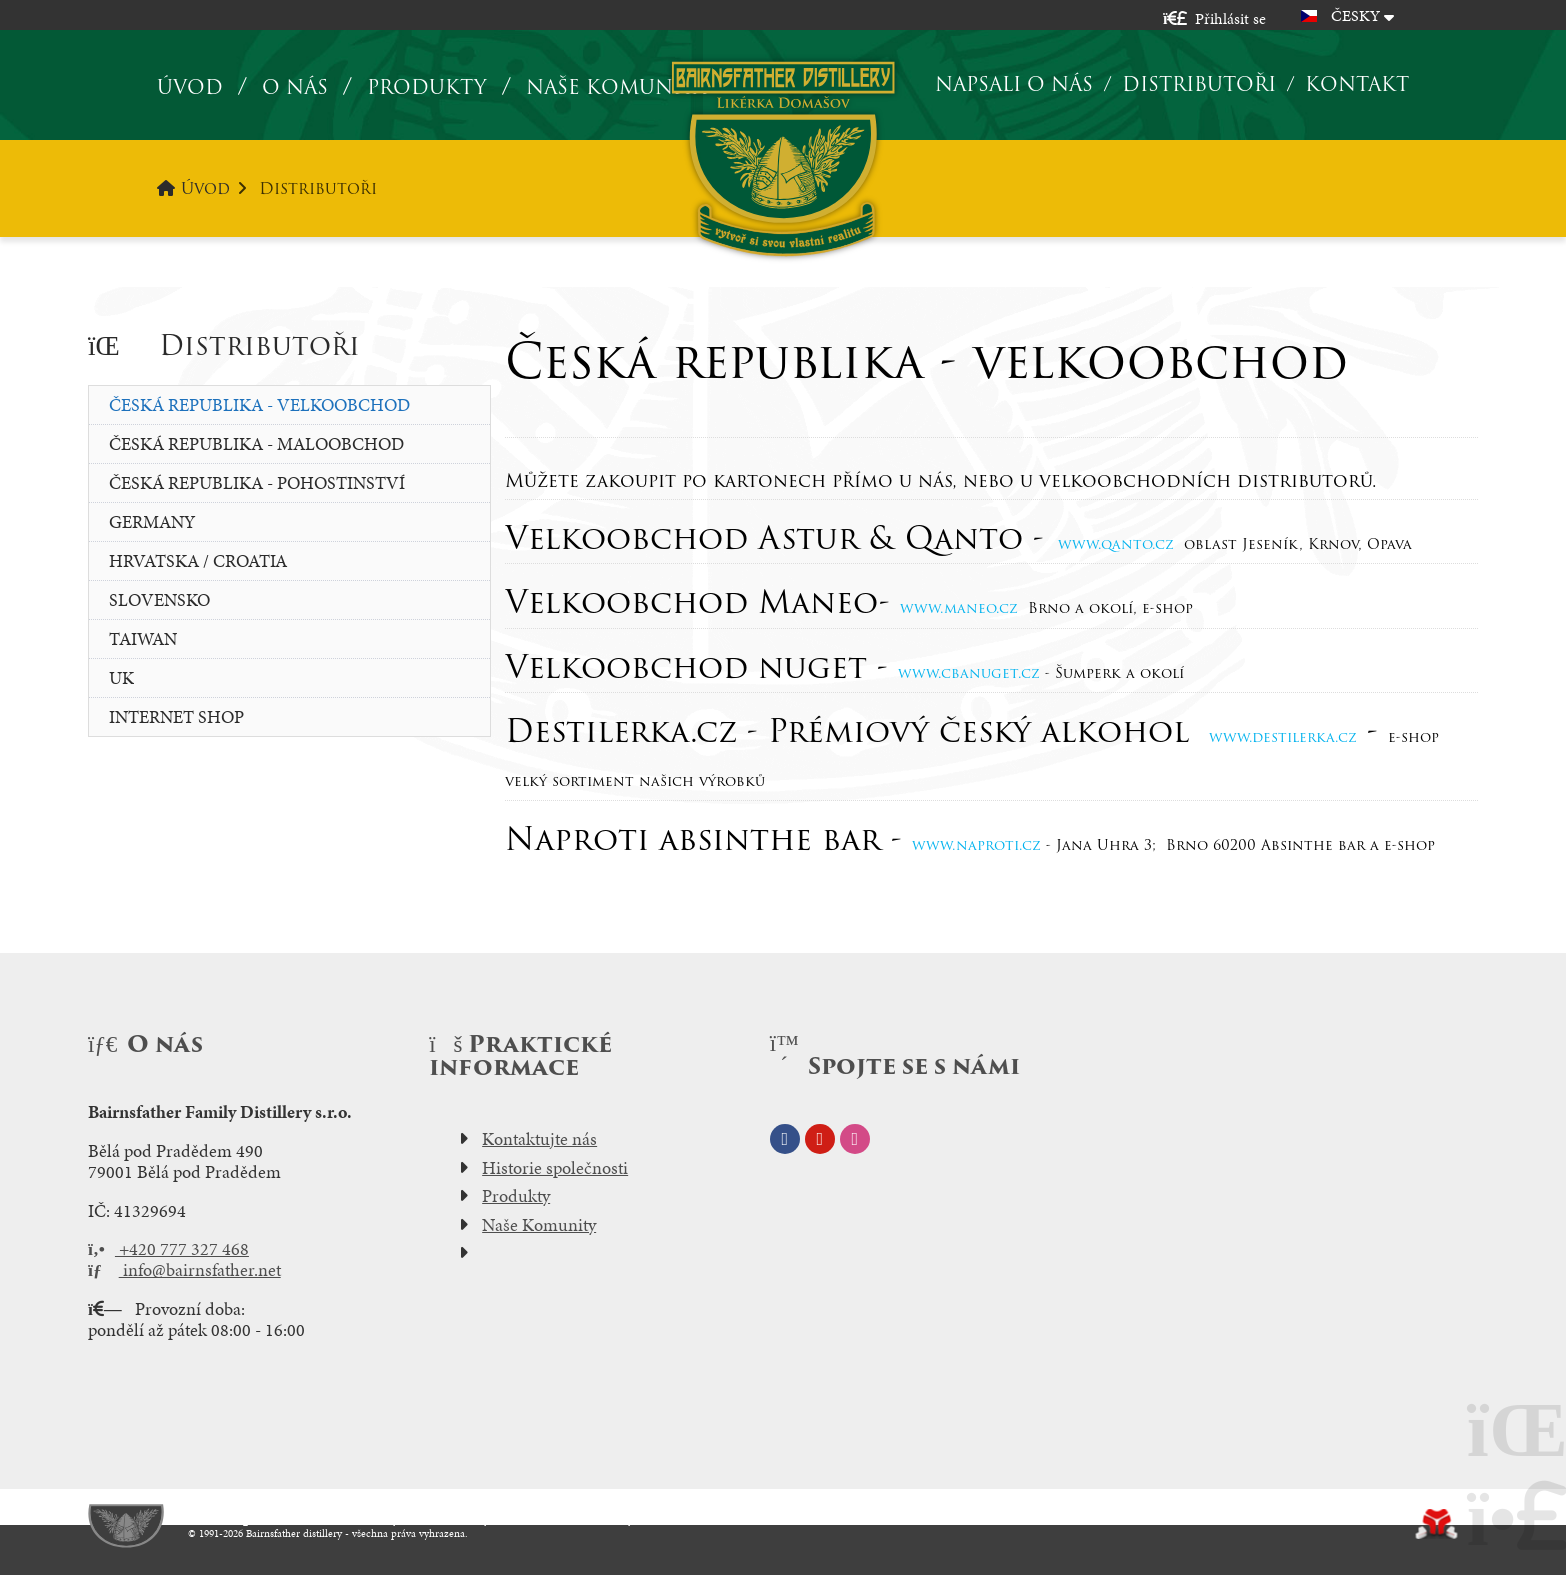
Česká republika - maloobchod (256, 443)
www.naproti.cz (976, 845)
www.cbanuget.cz (969, 673)
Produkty (427, 87)
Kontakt (1357, 84)
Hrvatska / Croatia (198, 560)
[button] (1214, 18)
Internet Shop (176, 716)
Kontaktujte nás (539, 1139)
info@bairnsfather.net (184, 1270)
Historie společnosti (555, 1168)
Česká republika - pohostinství (257, 482)
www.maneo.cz (959, 608)
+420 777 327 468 (168, 1249)
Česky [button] (1355, 15)
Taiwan (143, 638)
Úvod (782, 158)
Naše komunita (616, 87)
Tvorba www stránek (1436, 1524)
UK (121, 677)
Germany (152, 521)
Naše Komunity (539, 1225)
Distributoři (1199, 84)
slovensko (159, 599)
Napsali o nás (1014, 84)
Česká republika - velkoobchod (259, 404)
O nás (295, 87)
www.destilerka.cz (1283, 737)
